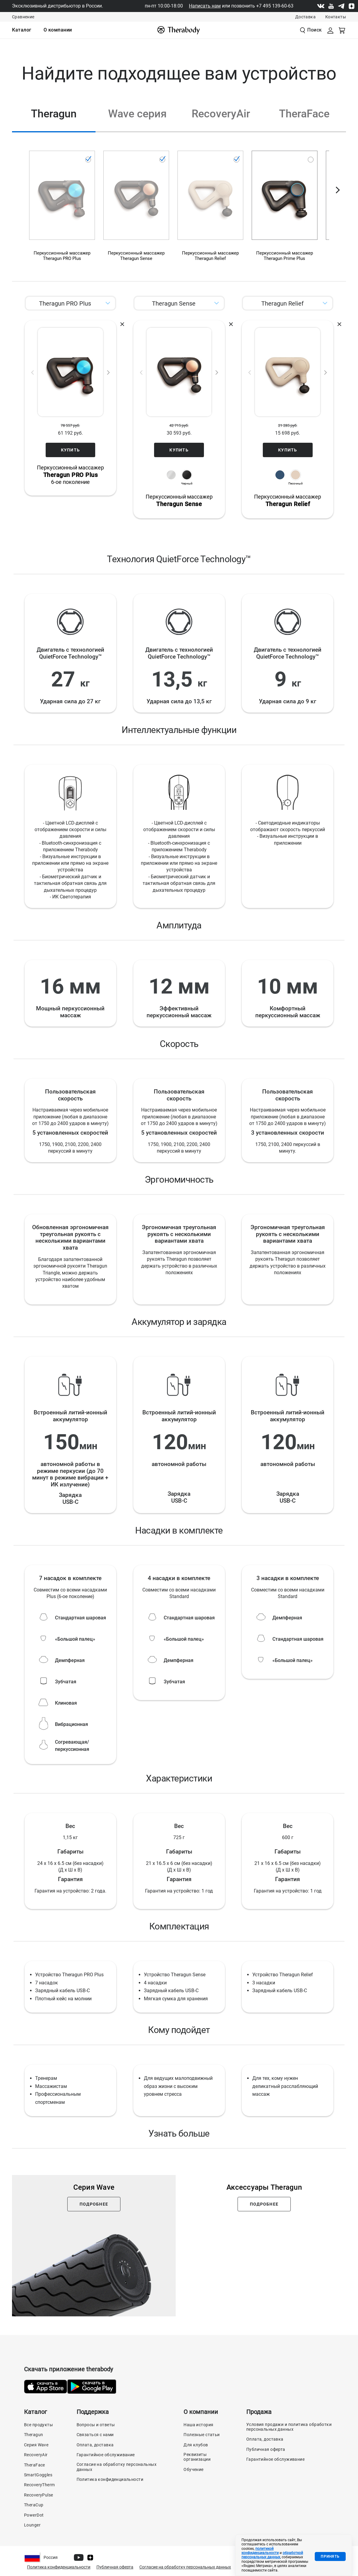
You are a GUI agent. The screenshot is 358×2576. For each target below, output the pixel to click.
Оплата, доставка (95, 2444)
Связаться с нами (95, 2434)
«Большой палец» (75, 1639)
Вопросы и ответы (96, 2424)
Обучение (193, 2469)
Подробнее (94, 2204)
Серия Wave (36, 2444)
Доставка (305, 16)
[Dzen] (351, 6)
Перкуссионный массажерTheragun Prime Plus (284, 255)
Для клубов (196, 2444)
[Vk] (320, 6)
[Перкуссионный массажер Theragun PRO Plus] (62, 210)
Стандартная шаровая (80, 1618)
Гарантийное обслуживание (106, 2454)
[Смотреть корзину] (342, 30)
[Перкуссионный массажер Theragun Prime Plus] (284, 210)
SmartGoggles (38, 2474)
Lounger (32, 2525)
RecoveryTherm (39, 2484)
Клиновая (66, 1703)
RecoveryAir (36, 2454)
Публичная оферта (265, 2449)
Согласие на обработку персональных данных (116, 2467)
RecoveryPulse (38, 2495)
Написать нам (205, 6)
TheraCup (33, 2504)
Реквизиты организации (197, 2457)
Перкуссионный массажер (179, 500)
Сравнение (23, 16)
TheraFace (34, 2465)
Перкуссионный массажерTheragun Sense (136, 255)
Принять (330, 2556)
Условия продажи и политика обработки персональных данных (289, 2427)
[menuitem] (22, 30)
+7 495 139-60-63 (274, 6)
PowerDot (34, 2515)
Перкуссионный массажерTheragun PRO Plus (62, 255)
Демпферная (70, 1660)
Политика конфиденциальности (110, 2479)
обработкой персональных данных (272, 2555)
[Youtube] (331, 6)
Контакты (335, 16)
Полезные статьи (202, 2434)
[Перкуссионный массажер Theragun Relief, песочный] (210, 210)
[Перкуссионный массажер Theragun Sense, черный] (136, 210)
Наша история (198, 2424)
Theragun (33, 2434)
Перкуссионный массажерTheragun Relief (210, 255)
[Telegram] (341, 6)
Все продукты (38, 2424)
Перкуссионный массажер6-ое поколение (70, 474)
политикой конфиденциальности (260, 2551)
